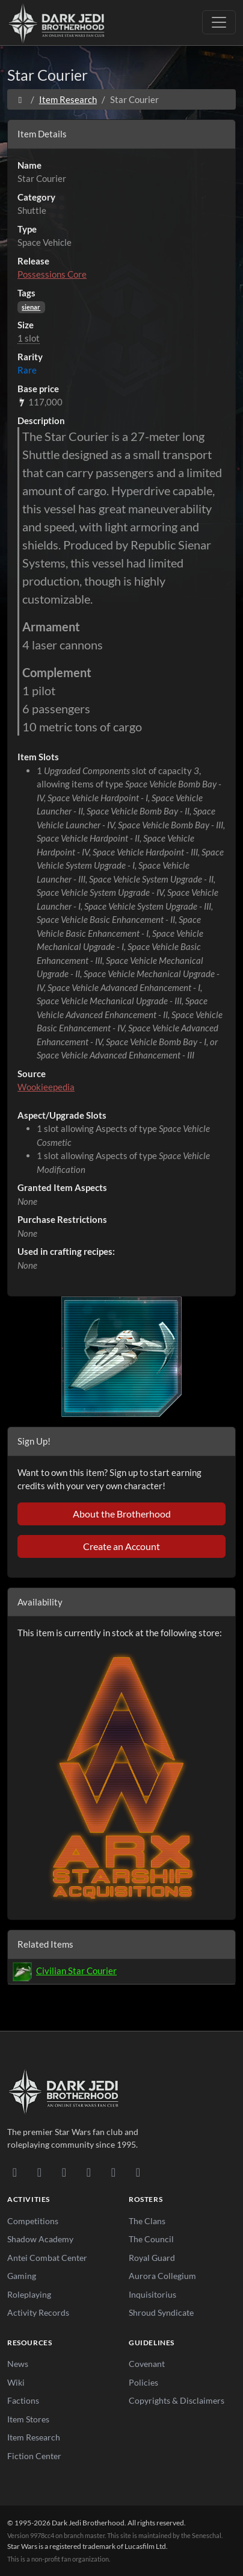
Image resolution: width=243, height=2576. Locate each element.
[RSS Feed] (138, 2172)
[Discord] (14, 2172)
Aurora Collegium (162, 2276)
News (17, 2364)
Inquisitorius (152, 2294)
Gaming (21, 2276)
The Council (151, 2239)
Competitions (32, 2221)
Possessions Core (52, 274)
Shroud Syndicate (161, 2312)
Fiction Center (34, 2456)
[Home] (20, 99)
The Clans (147, 2221)
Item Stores (28, 2419)
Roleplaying (29, 2294)
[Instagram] (88, 2172)
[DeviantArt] (39, 2172)
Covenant (147, 2364)
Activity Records (38, 2312)
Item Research (68, 99)
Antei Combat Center (47, 2257)
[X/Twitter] (113, 2172)
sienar (31, 307)
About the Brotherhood (122, 1513)
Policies (143, 2382)
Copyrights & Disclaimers (176, 2400)
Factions (23, 2400)
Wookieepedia (46, 1086)
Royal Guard (152, 2257)
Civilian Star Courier (76, 1970)
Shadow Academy (40, 2239)
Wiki (16, 2382)
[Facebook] (64, 2172)
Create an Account (121, 1546)
